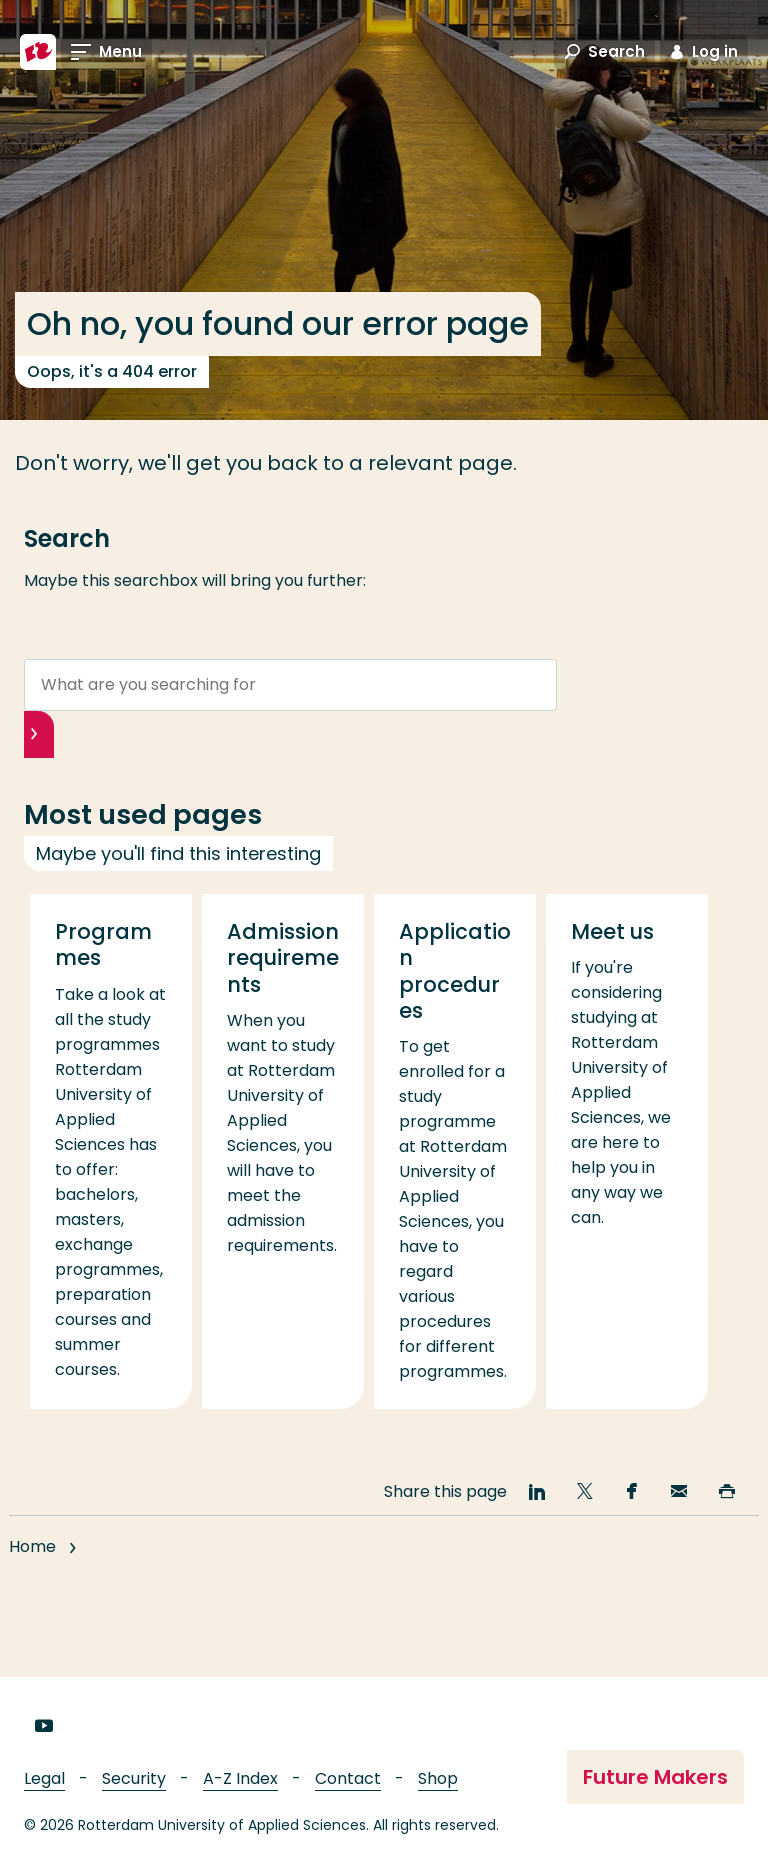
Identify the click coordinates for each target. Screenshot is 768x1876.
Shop (438, 1778)
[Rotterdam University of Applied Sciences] (38, 52)
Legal (44, 1778)
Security (134, 1778)
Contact (348, 1778)
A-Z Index (240, 1778)
